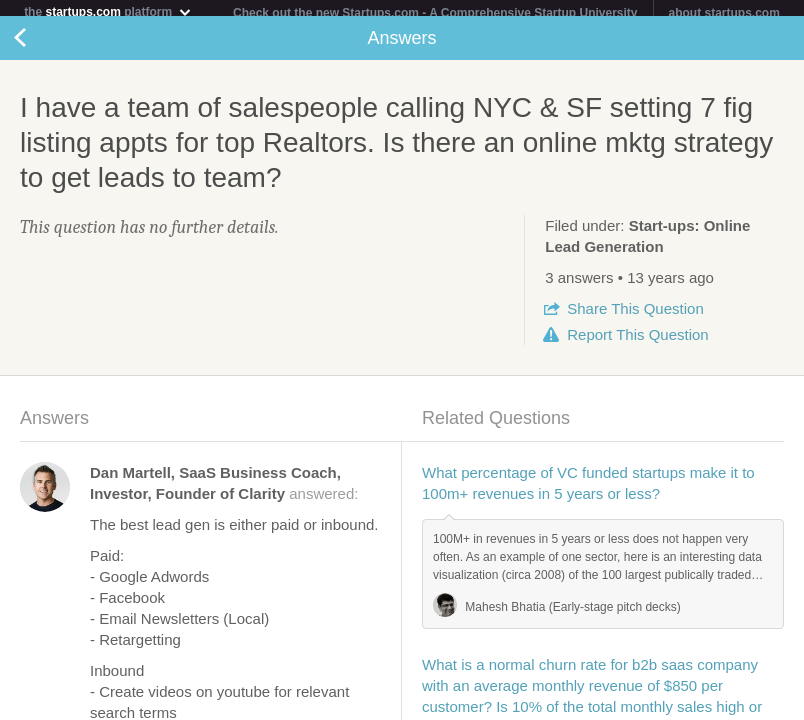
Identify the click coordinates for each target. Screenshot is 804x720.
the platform (108, 11)
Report (637, 342)
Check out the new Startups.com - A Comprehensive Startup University (435, 13)
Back (40, 46)
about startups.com (724, 13)
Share (635, 316)
